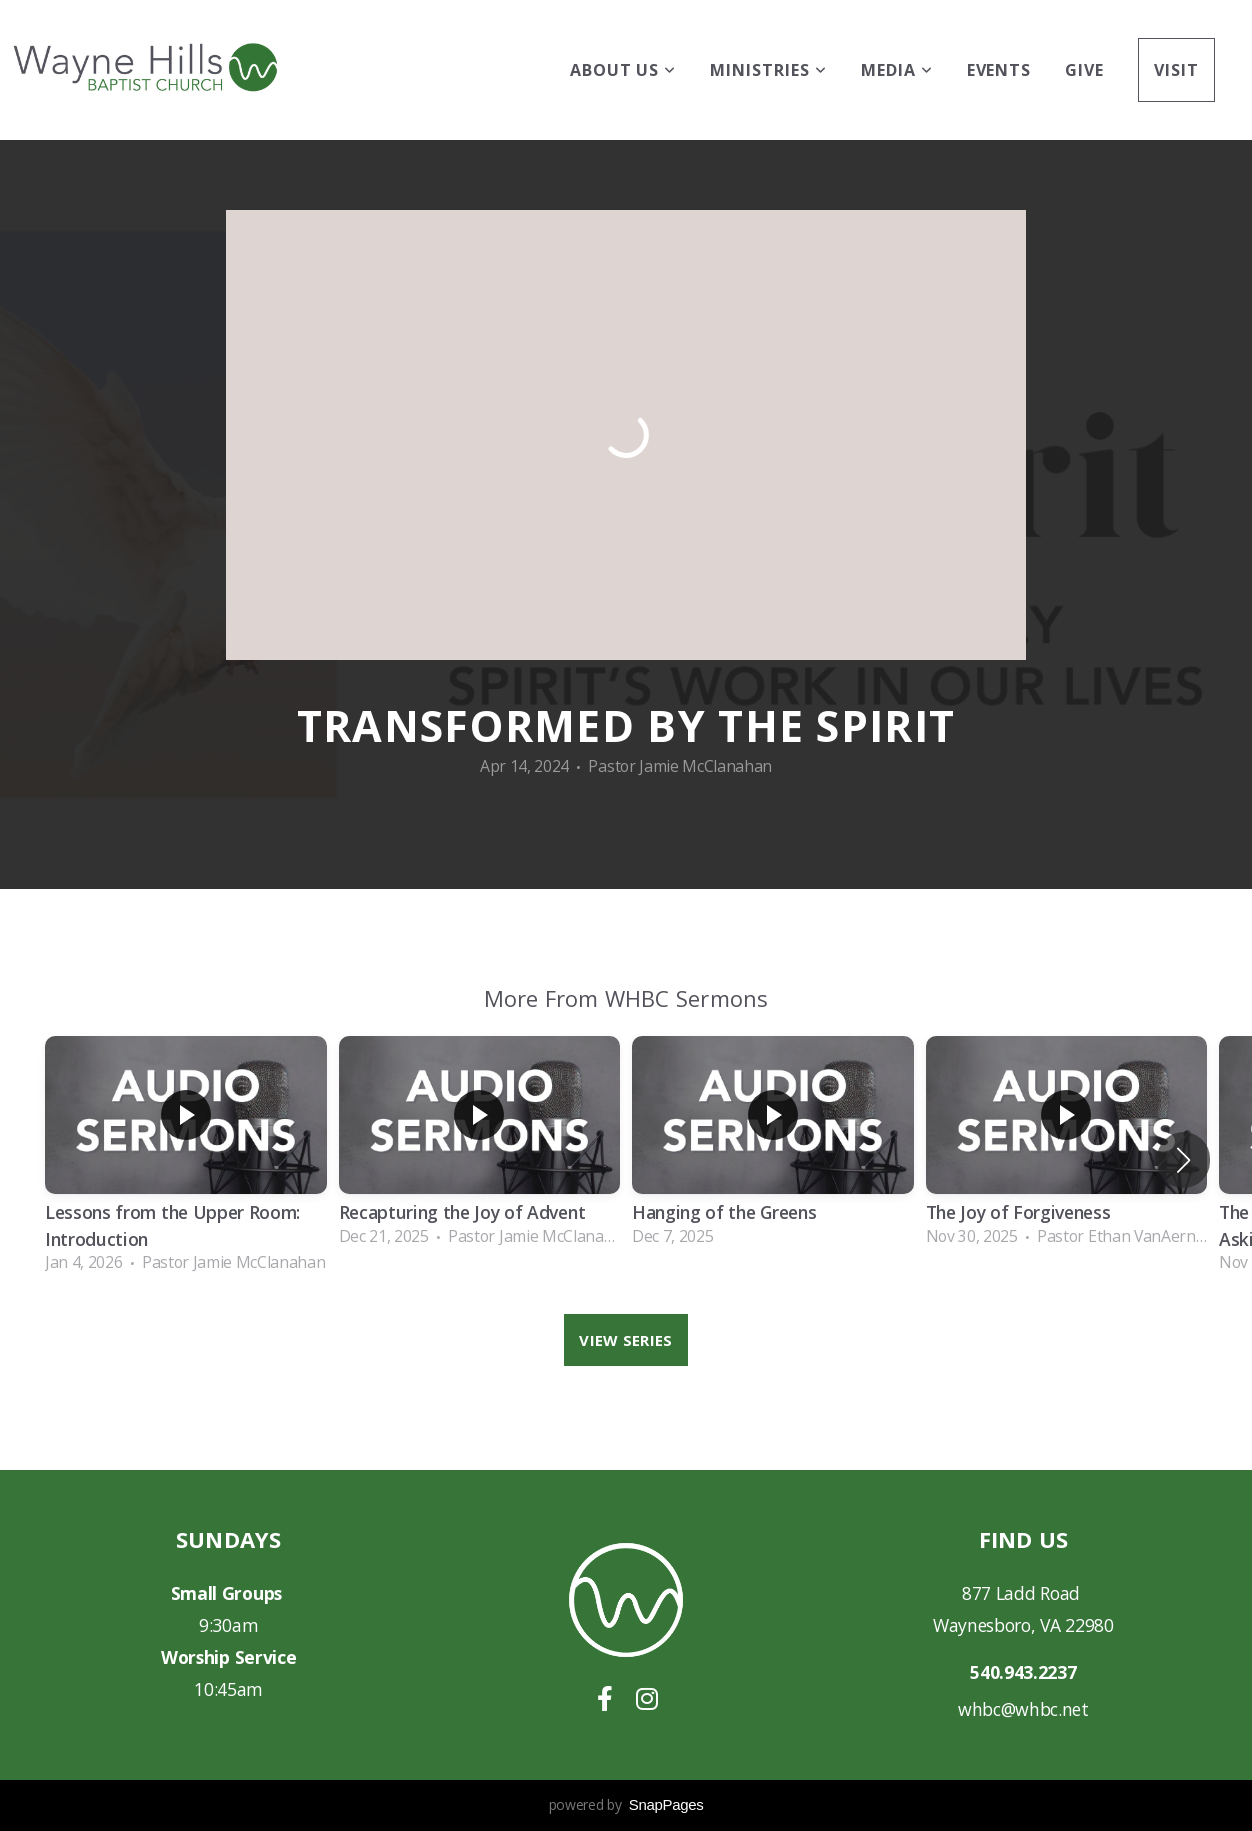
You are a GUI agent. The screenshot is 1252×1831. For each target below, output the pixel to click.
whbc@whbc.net (1023, 1709)
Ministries (768, 70)
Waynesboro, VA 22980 (1023, 1625)
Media (897, 70)
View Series (625, 1340)
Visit (1176, 70)
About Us (623, 70)
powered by (626, 1804)
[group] (186, 1160)
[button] (1183, 1160)
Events (999, 70)
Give (1084, 70)
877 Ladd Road (1023, 1593)
